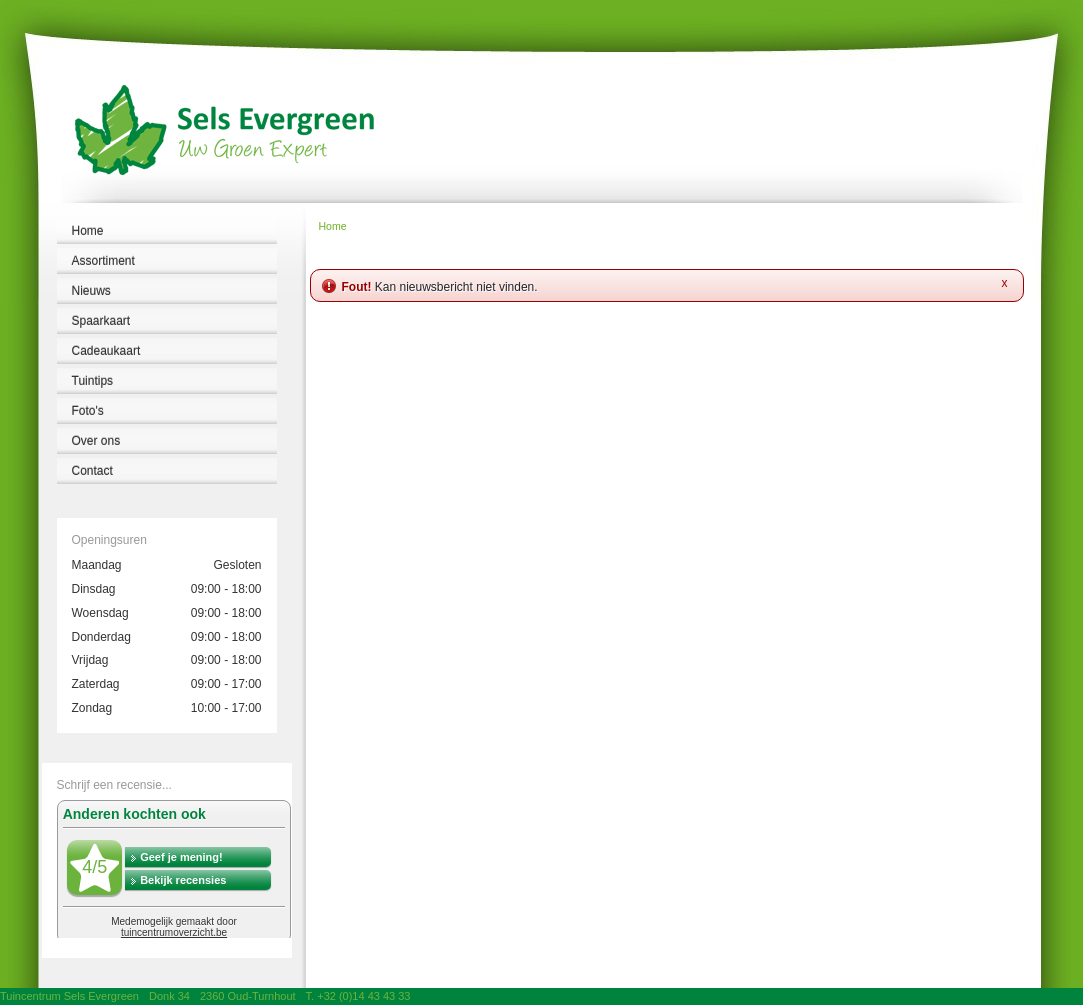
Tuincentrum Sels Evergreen (69, 996)
